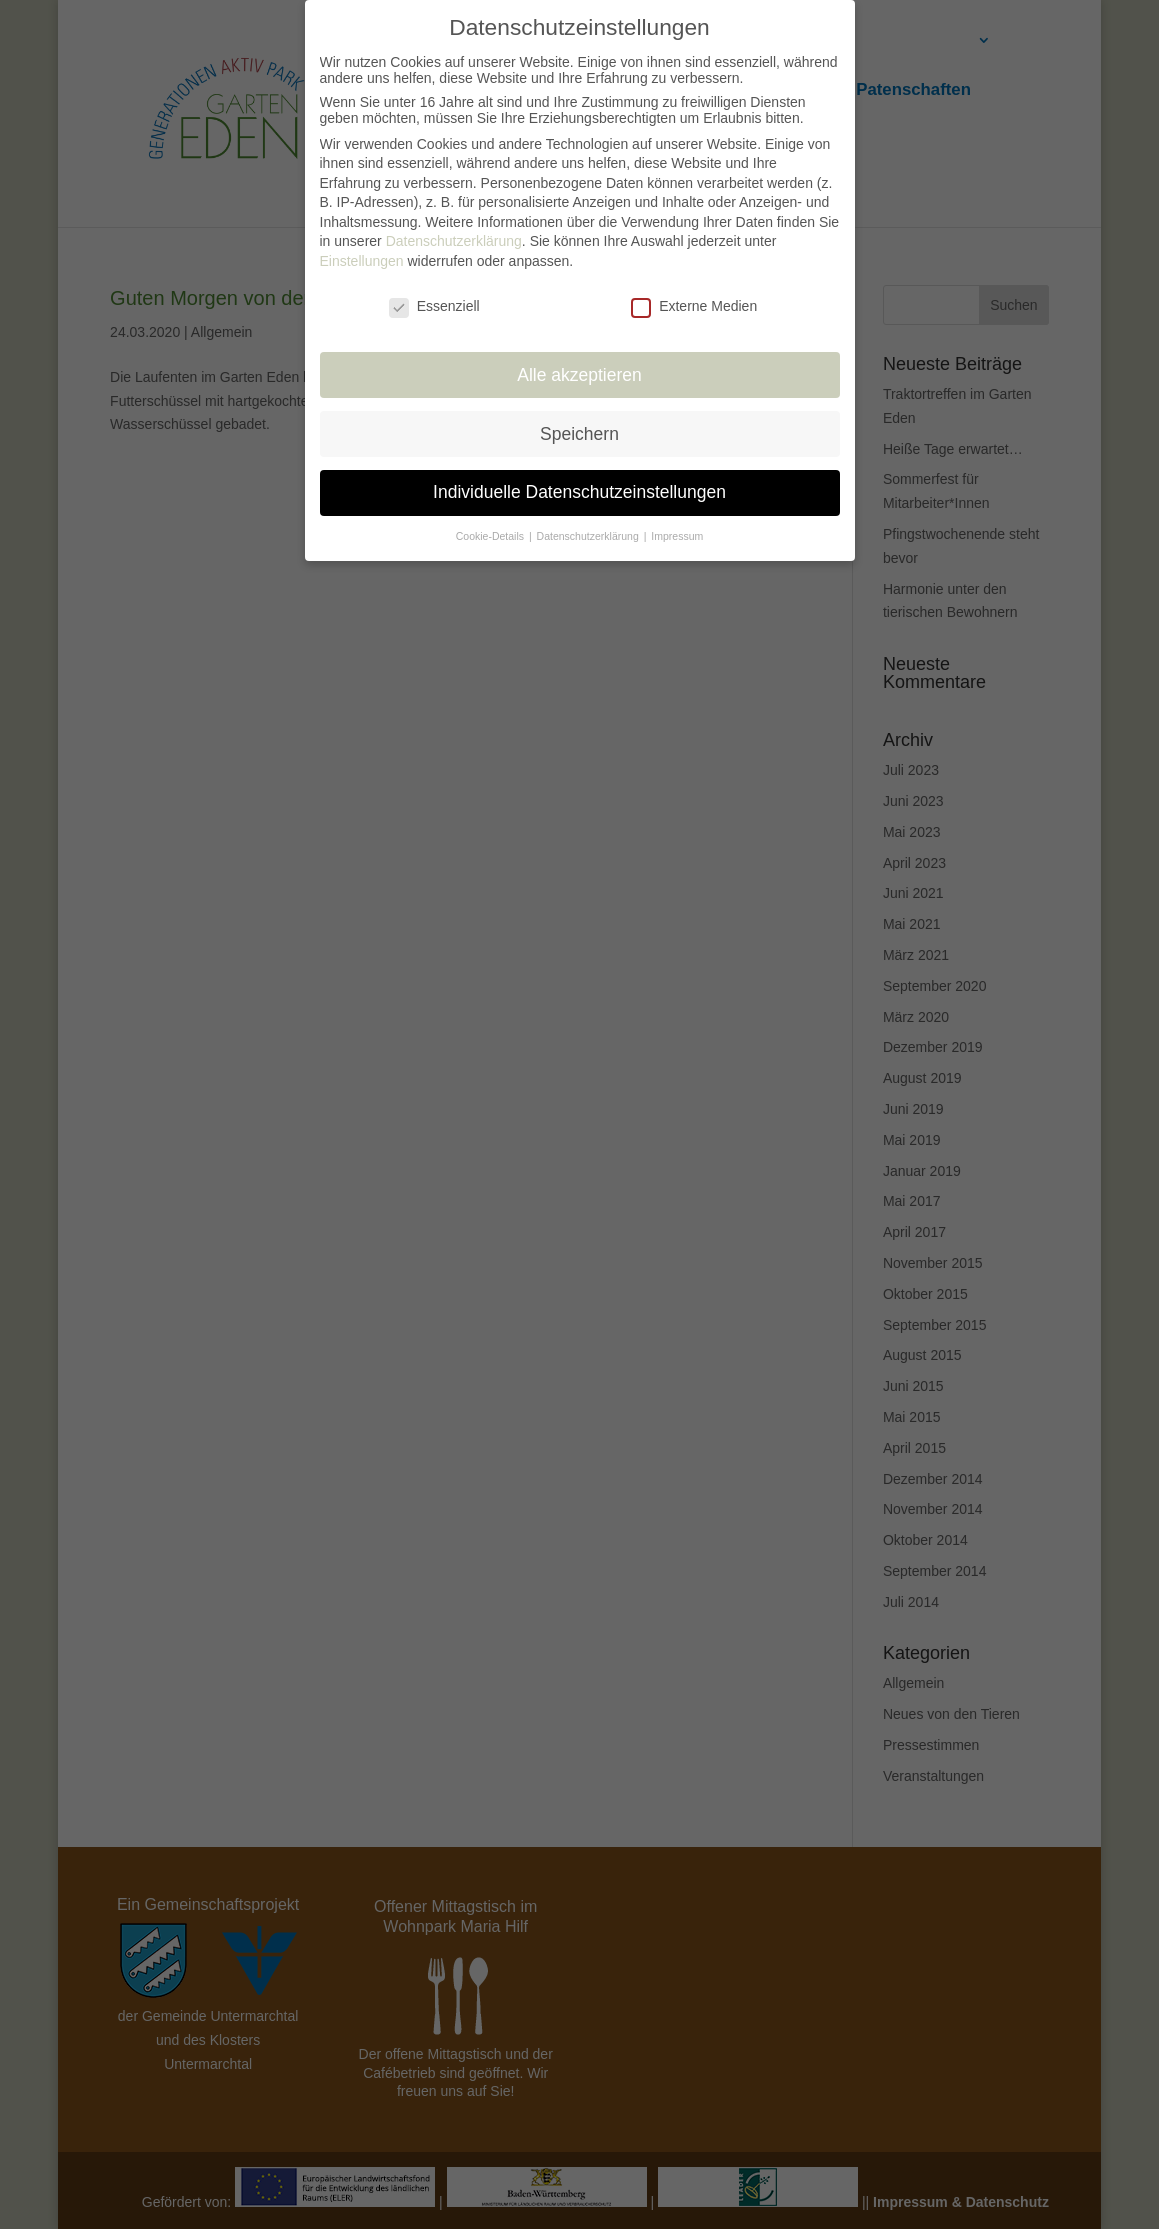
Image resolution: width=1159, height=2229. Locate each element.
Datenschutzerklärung (454, 230)
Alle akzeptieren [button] (579, 363)
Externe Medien (694, 295)
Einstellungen (362, 250)
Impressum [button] (677, 525)
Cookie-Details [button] (491, 525)
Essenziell (434, 295)
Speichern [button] (579, 422)
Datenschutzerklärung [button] (589, 525)
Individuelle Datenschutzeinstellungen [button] (579, 481)
